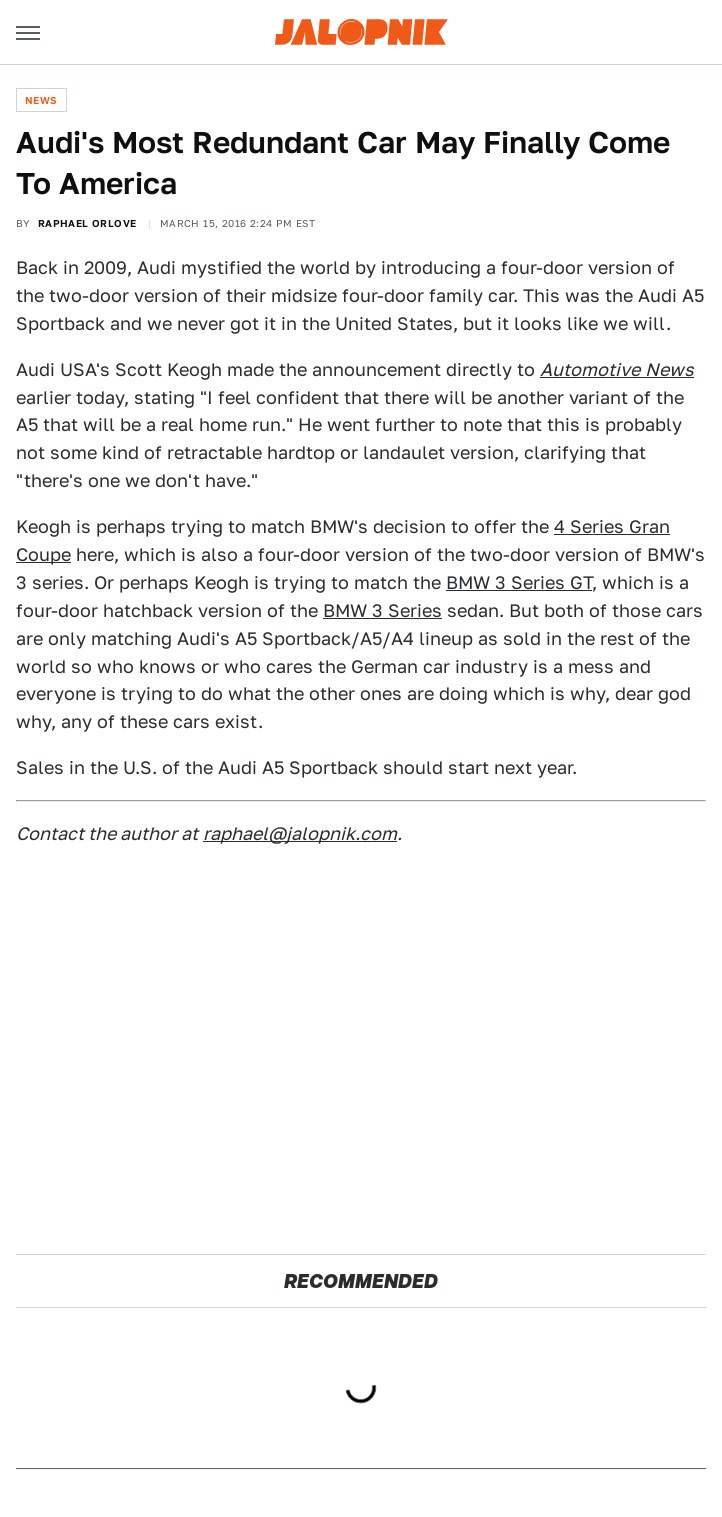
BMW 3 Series (382, 610)
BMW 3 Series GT (519, 582)
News (41, 100)
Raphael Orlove (87, 223)
